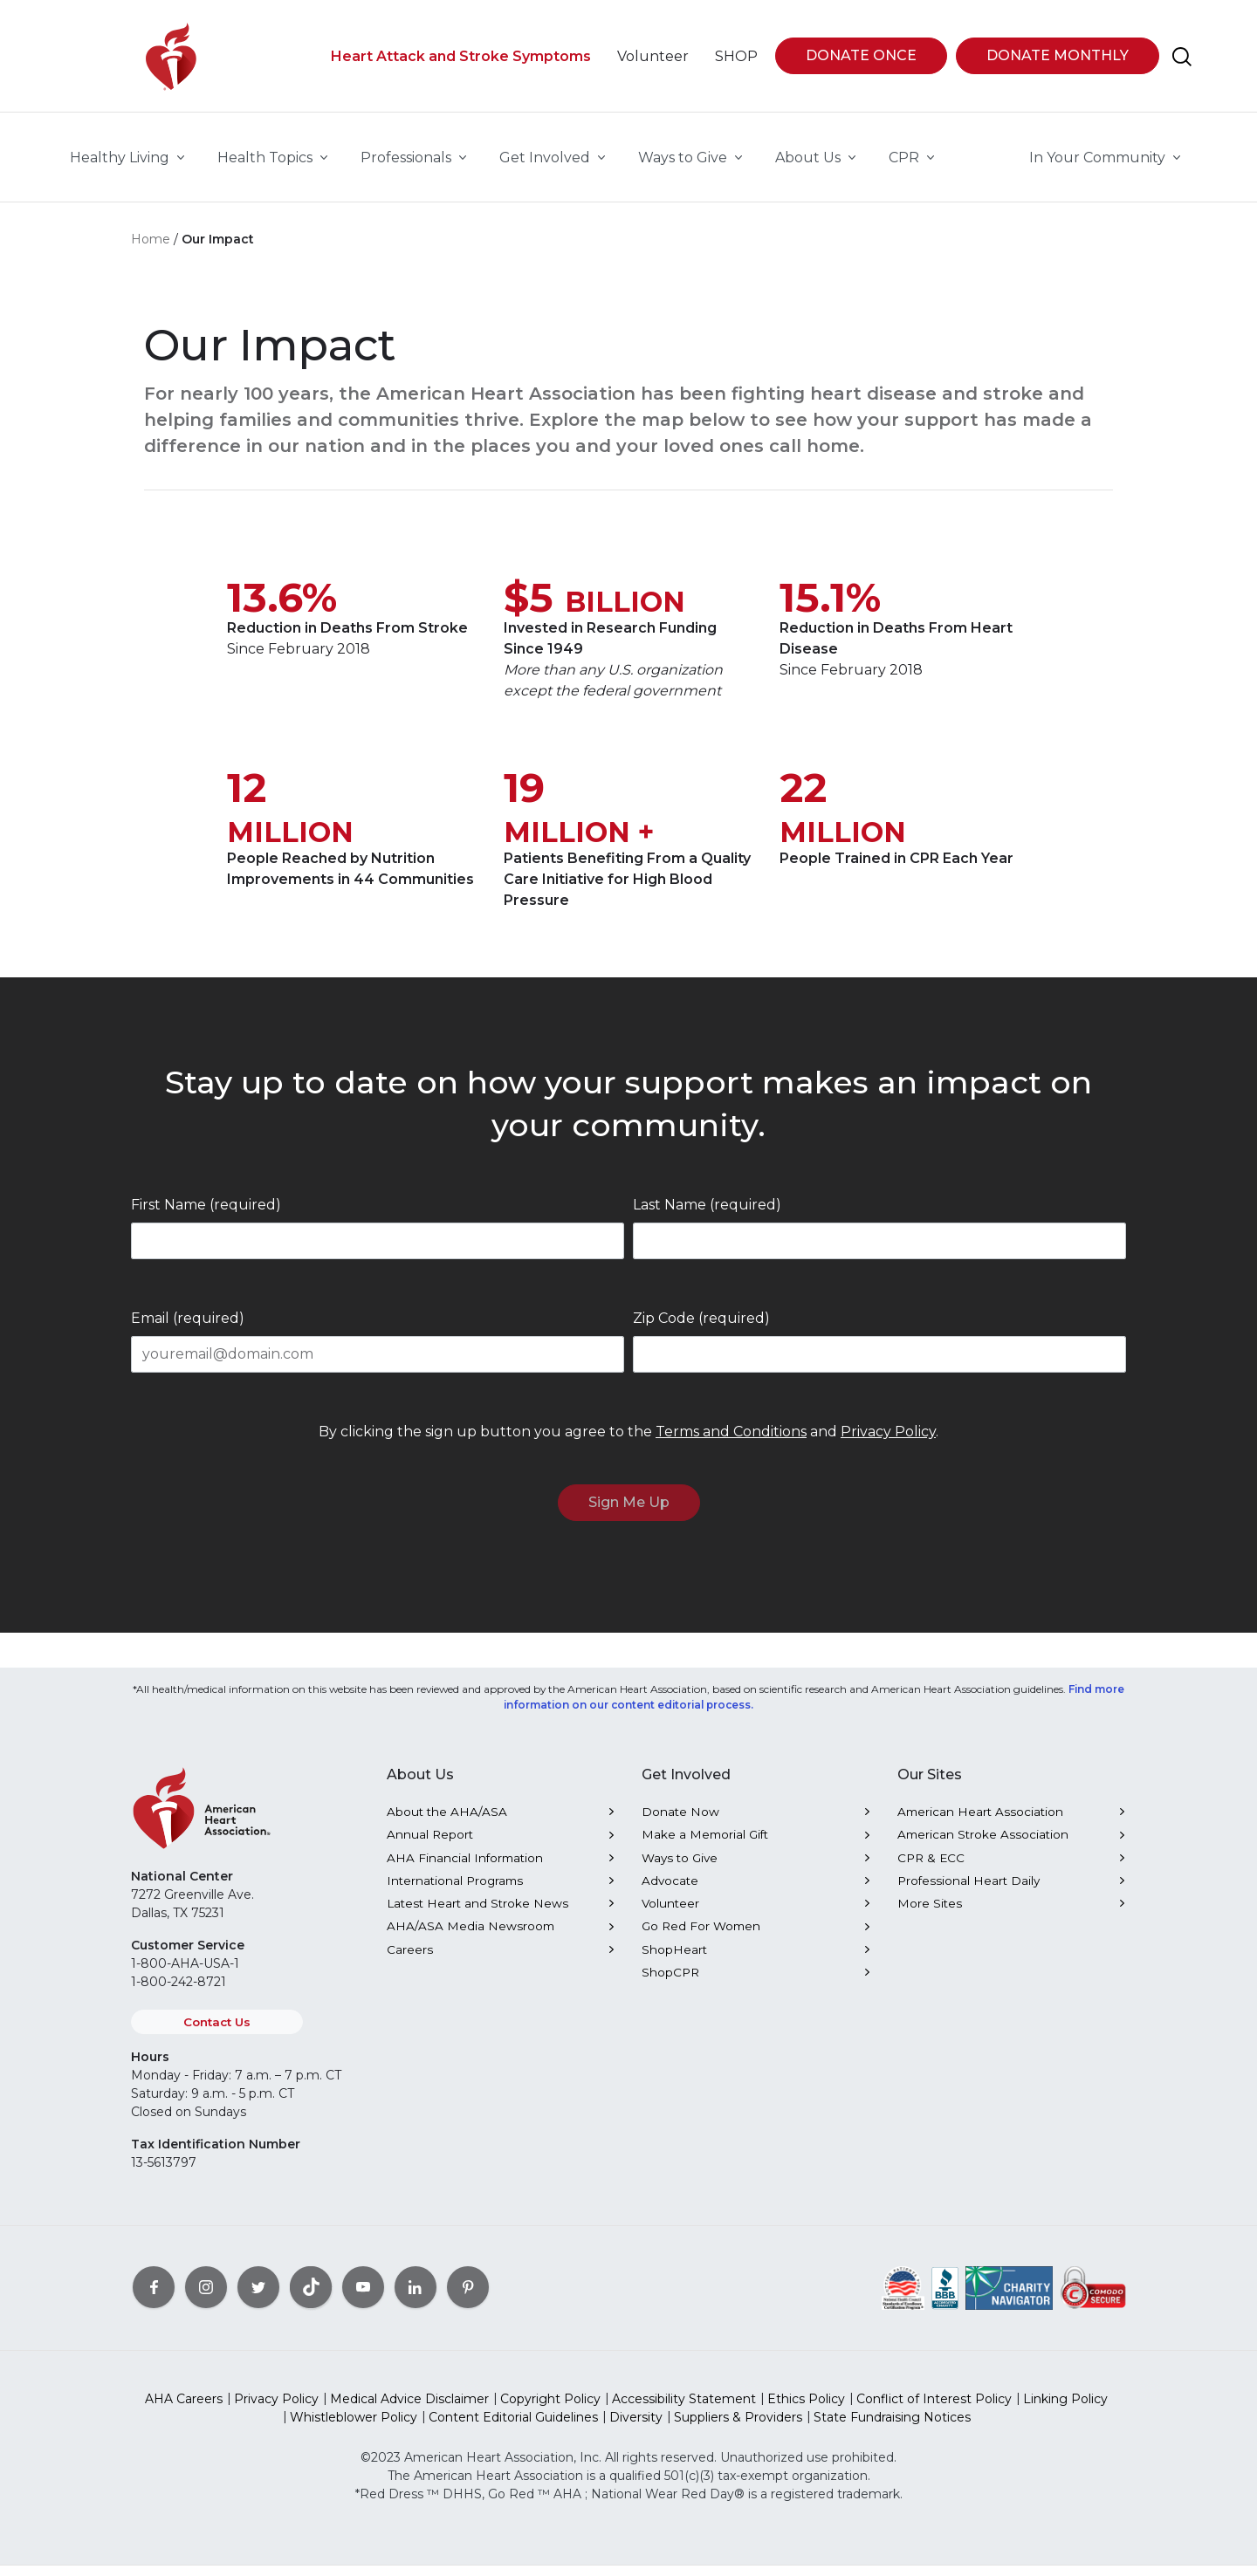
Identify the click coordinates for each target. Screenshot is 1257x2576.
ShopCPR (670, 1983)
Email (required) (187, 1328)
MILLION (290, 843)
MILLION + (579, 843)
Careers (410, 1960)
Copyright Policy (550, 2409)
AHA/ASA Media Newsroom (470, 1936)
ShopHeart (674, 1960)
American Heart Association (980, 1822)
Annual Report (430, 1845)
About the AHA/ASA (447, 1822)
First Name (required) (206, 1215)
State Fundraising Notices (892, 2428)
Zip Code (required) (701, 1328)
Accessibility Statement (684, 2409)
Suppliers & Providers (738, 2428)
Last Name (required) (707, 1215)
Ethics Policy (806, 2409)
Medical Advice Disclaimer (409, 2409)
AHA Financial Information (465, 1868)
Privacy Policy (888, 1442)
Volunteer (670, 1914)
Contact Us (217, 2032)
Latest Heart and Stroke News (477, 1914)
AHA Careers (184, 2409)
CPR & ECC (931, 1868)
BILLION (625, 613)
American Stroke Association (982, 1845)
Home (150, 249)
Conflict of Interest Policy (934, 2409)
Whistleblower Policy (353, 2428)
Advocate (670, 1891)
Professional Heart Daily (968, 1891)
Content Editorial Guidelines (513, 2428)
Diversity (636, 2428)
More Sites (929, 1914)
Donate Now (680, 1822)
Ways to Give (680, 1868)
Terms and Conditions (731, 1442)
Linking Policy (1065, 2409)
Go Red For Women (701, 1936)
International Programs (455, 1891)
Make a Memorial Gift (705, 1845)
